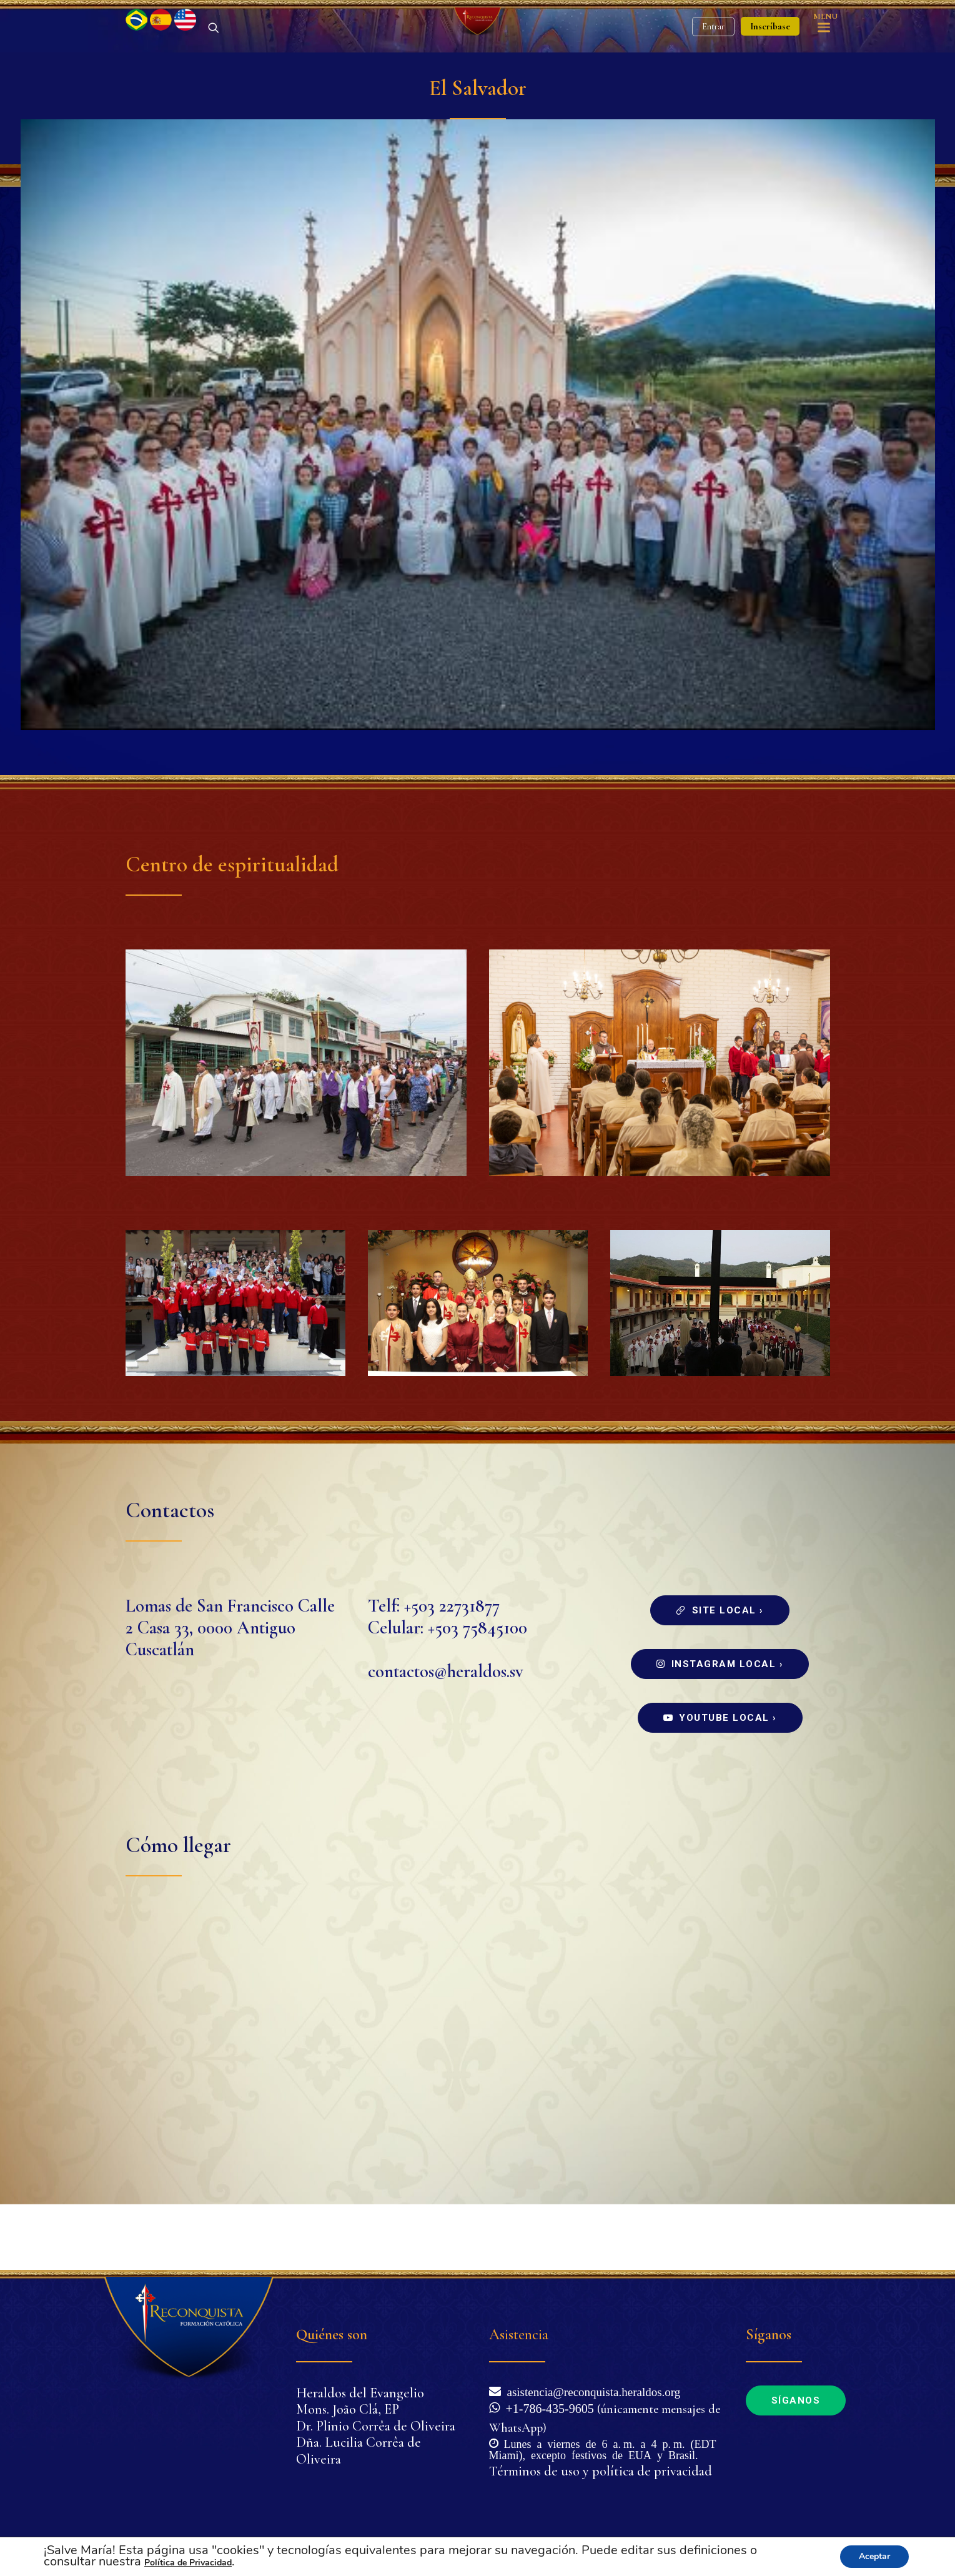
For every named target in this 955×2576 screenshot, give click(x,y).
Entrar (713, 59)
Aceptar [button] (874, 2556)
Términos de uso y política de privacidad (600, 2471)
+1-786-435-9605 (547, 2407)
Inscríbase (770, 59)
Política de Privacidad (188, 2563)
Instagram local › (719, 1729)
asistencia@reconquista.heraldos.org (591, 2391)
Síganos (796, 2400)
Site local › (720, 1676)
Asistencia (518, 2335)
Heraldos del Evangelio (360, 2393)
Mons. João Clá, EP (347, 2409)
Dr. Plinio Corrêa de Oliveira (375, 2426)
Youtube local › (720, 1783)
